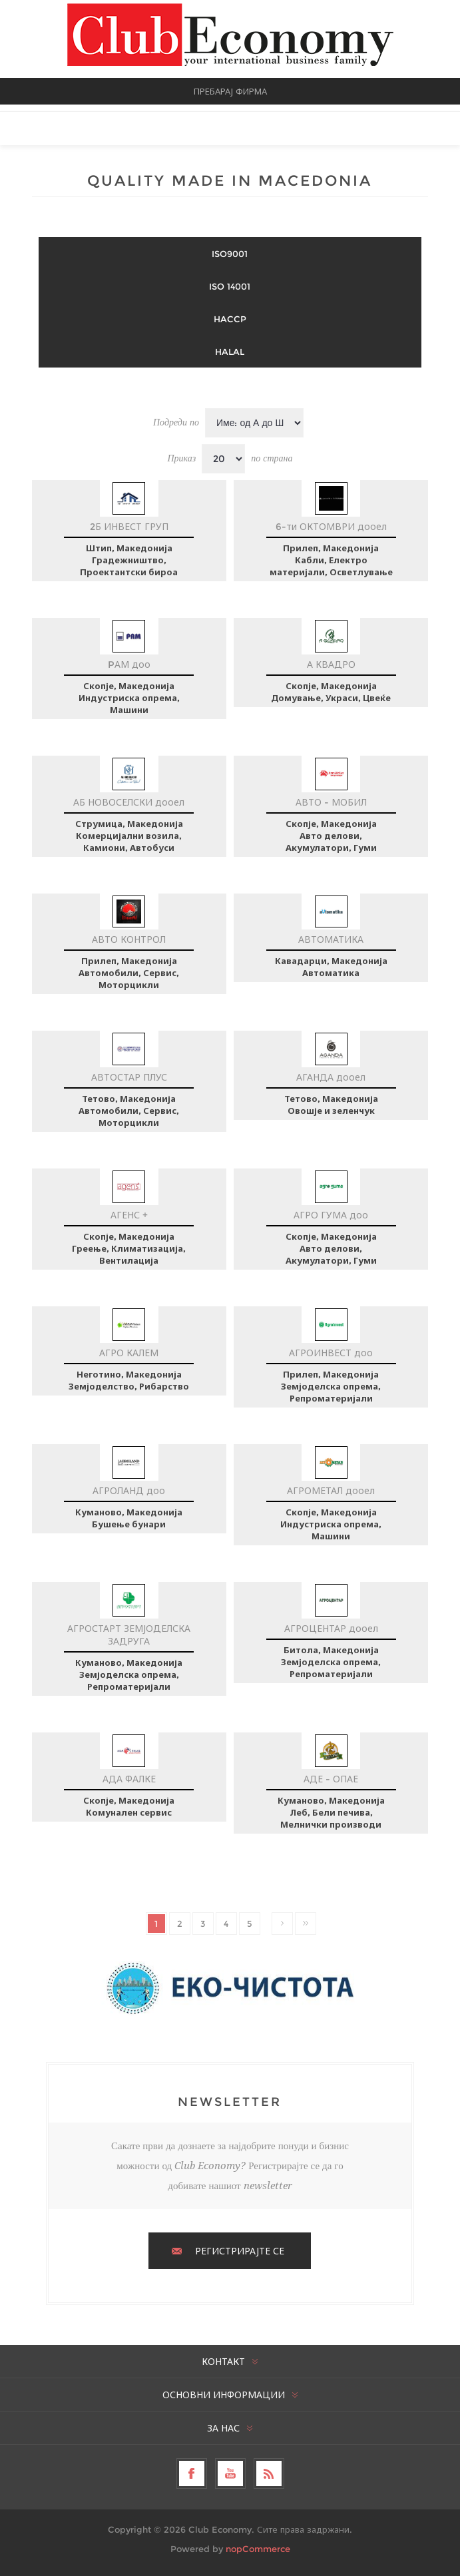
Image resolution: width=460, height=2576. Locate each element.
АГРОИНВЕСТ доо (331, 1353)
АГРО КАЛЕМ (128, 1353)
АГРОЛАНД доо (129, 1491)
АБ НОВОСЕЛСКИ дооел (128, 802)
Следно (282, 1923)
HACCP (230, 319)
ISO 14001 (229, 286)
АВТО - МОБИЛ (331, 802)
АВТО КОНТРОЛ (129, 939)
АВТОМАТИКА (330, 939)
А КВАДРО (331, 664)
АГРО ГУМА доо (331, 1215)
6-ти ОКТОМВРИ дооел (331, 527)
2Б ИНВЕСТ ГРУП (129, 527)
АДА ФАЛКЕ (129, 1779)
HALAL (229, 351)
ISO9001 (230, 253)
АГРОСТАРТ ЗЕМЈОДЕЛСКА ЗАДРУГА (128, 1635)
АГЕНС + (129, 1215)
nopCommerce (258, 2548)
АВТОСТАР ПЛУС (129, 1077)
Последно (306, 1923)
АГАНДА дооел (330, 1077)
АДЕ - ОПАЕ (331, 1779)
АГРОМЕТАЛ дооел (331, 1491)
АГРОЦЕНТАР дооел (331, 1629)
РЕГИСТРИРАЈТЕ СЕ (239, 2251)
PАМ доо (129, 664)
